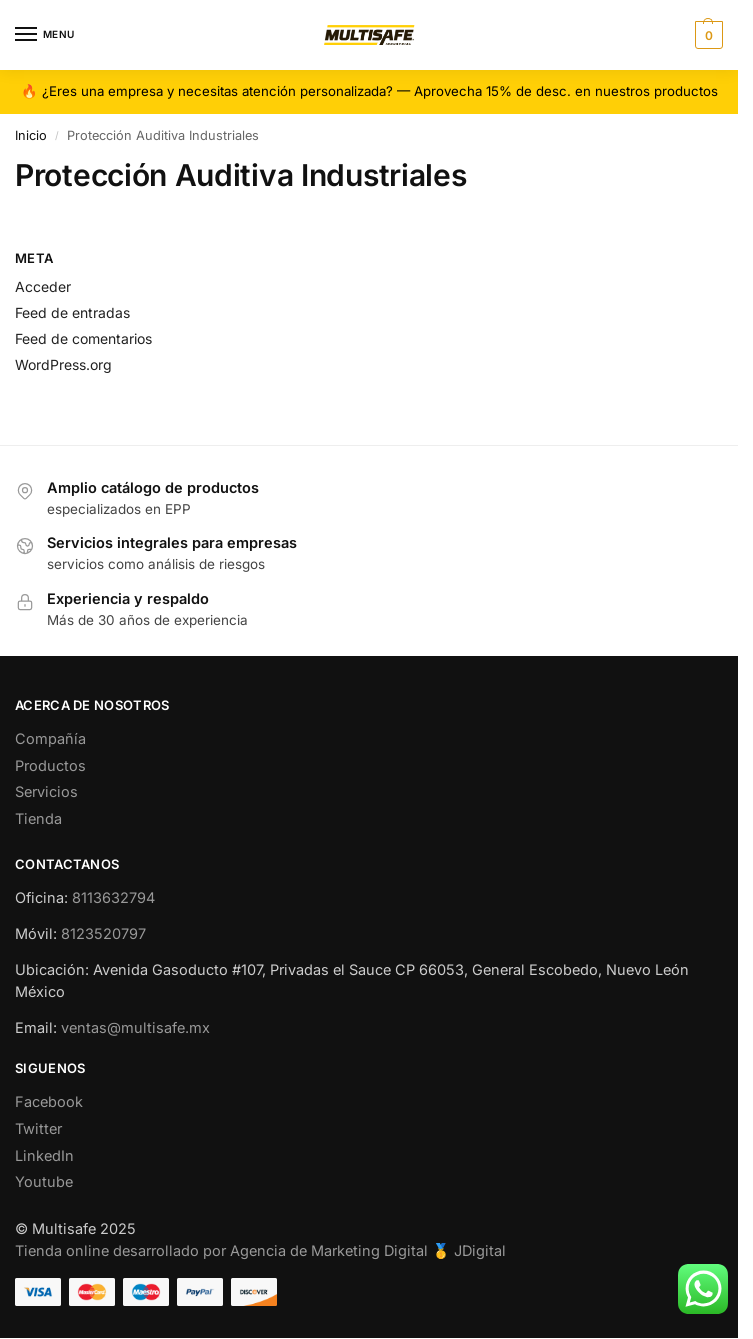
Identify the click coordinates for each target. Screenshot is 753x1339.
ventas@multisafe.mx (135, 1027)
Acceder (43, 286)
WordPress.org (63, 364)
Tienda (38, 818)
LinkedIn (44, 1155)
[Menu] (45, 35)
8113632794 (113, 897)
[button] (706, 35)
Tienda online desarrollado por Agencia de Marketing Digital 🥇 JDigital (260, 1250)
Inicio (31, 135)
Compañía (50, 738)
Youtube (44, 1181)
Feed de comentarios (83, 338)
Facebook (49, 1101)
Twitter (38, 1128)
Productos (50, 765)
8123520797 (103, 933)
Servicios (46, 791)
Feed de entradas (72, 312)
